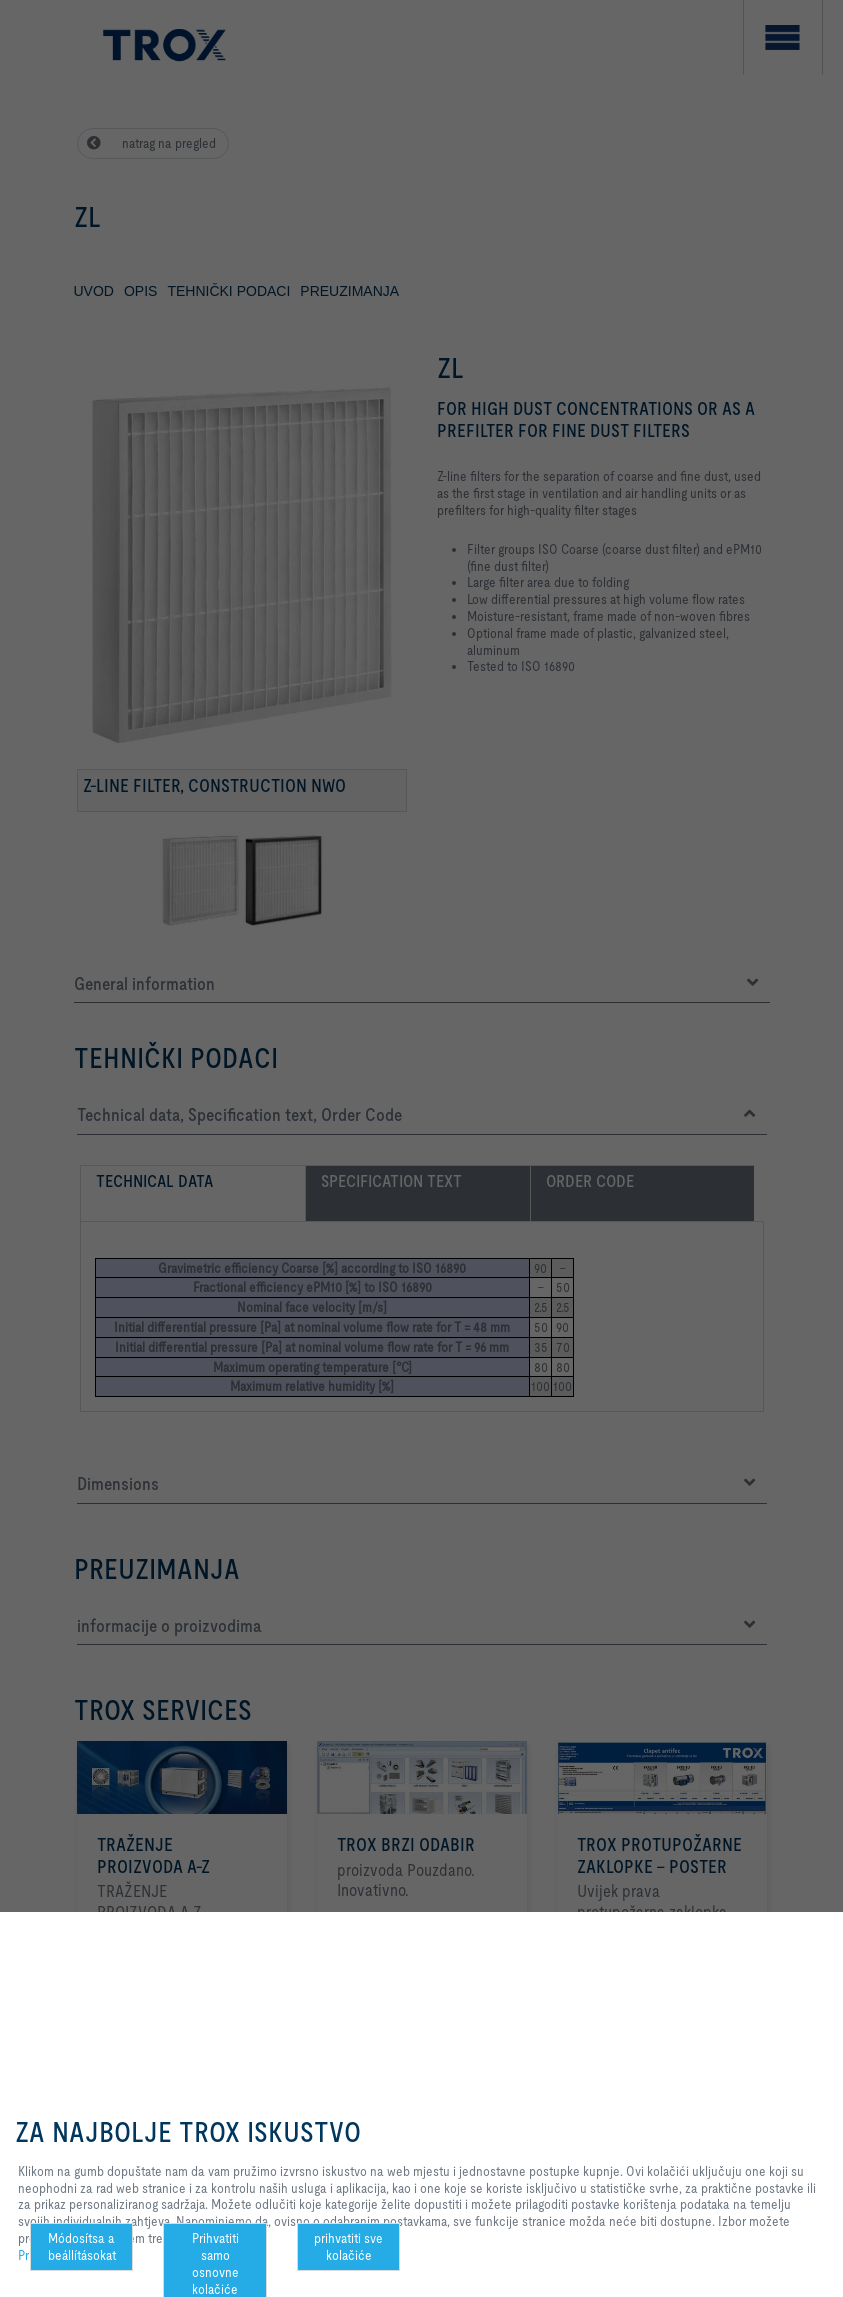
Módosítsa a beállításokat (82, 2246)
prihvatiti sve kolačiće (348, 2246)
